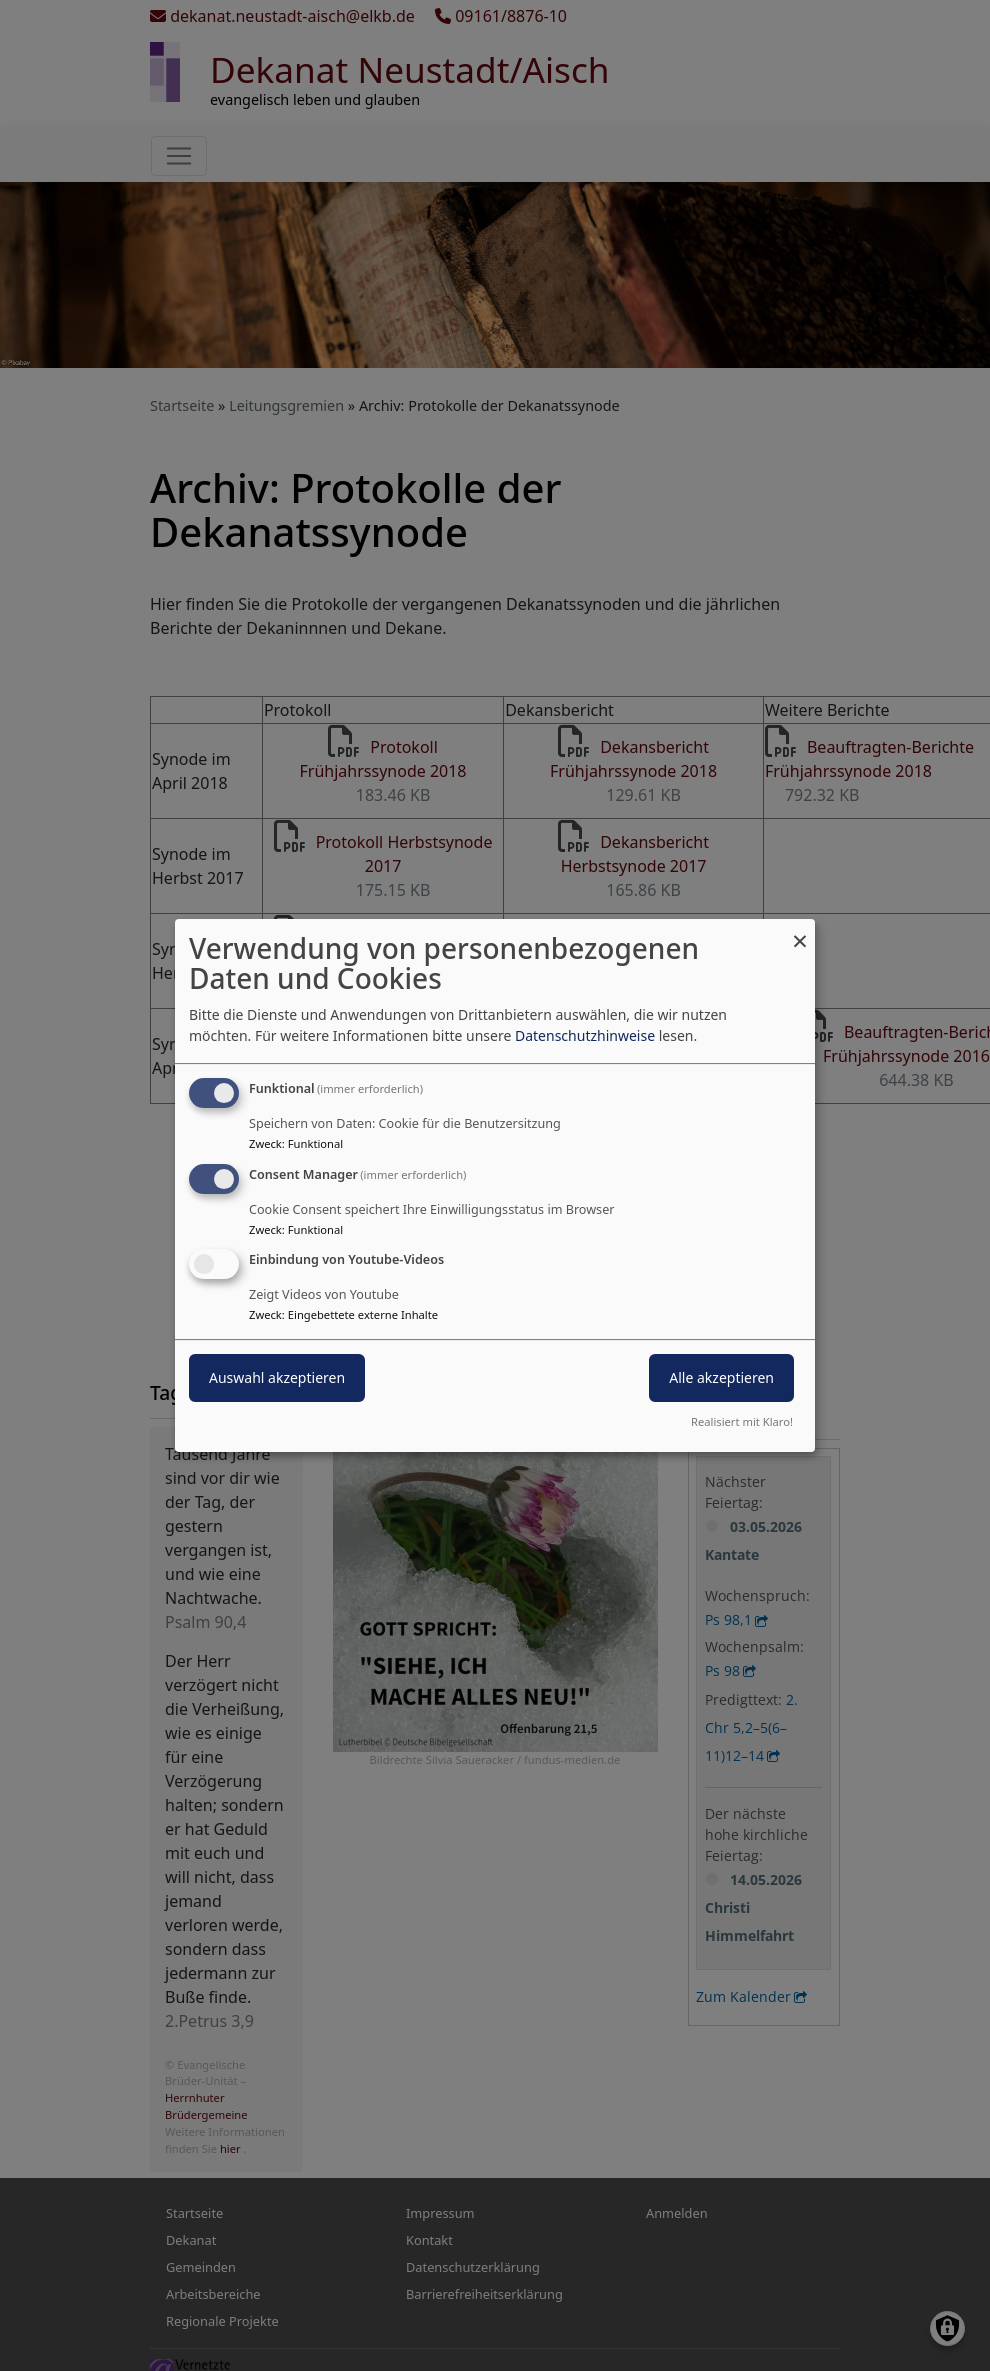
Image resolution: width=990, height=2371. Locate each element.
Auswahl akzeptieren (277, 1378)
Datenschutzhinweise (585, 1035)
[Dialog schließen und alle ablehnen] (800, 931)
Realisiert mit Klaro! (742, 1421)
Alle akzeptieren (721, 1378)
